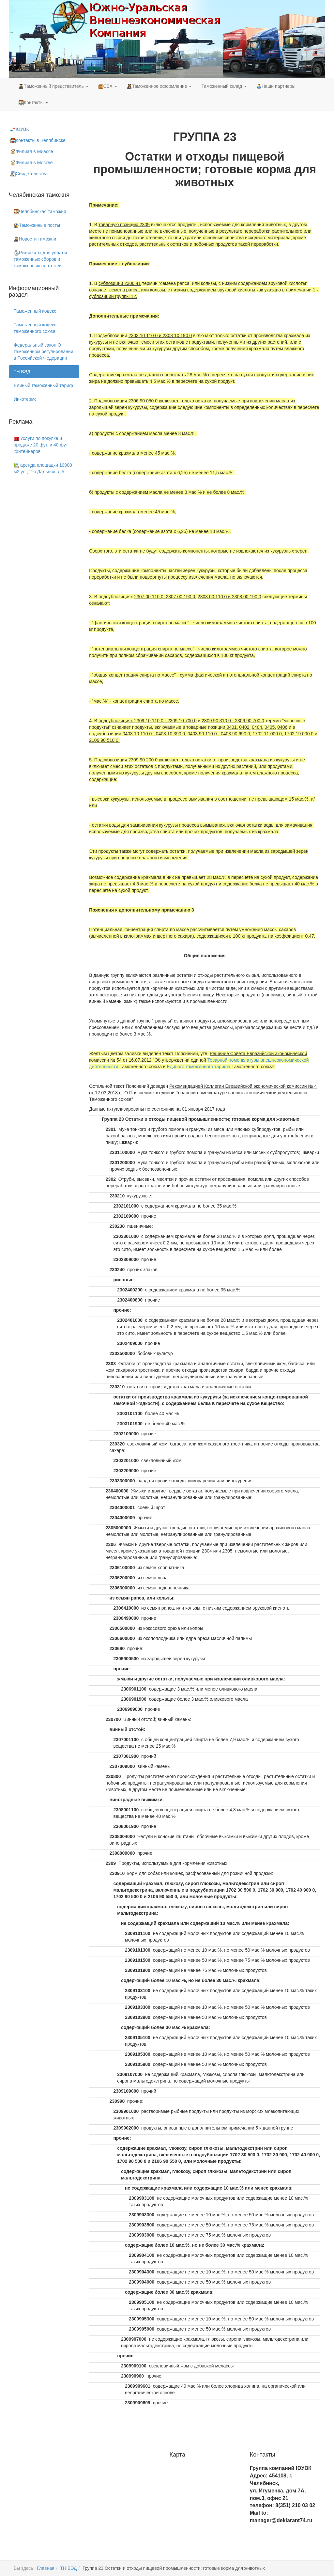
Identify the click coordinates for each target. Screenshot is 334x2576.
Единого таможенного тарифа (198, 1066)
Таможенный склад (224, 86)
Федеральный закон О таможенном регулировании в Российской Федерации (43, 351)
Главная (45, 2568)
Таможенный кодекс (35, 311)
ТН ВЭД (22, 371)
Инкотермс (25, 399)
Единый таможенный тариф (43, 385)
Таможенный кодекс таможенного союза (35, 328)
